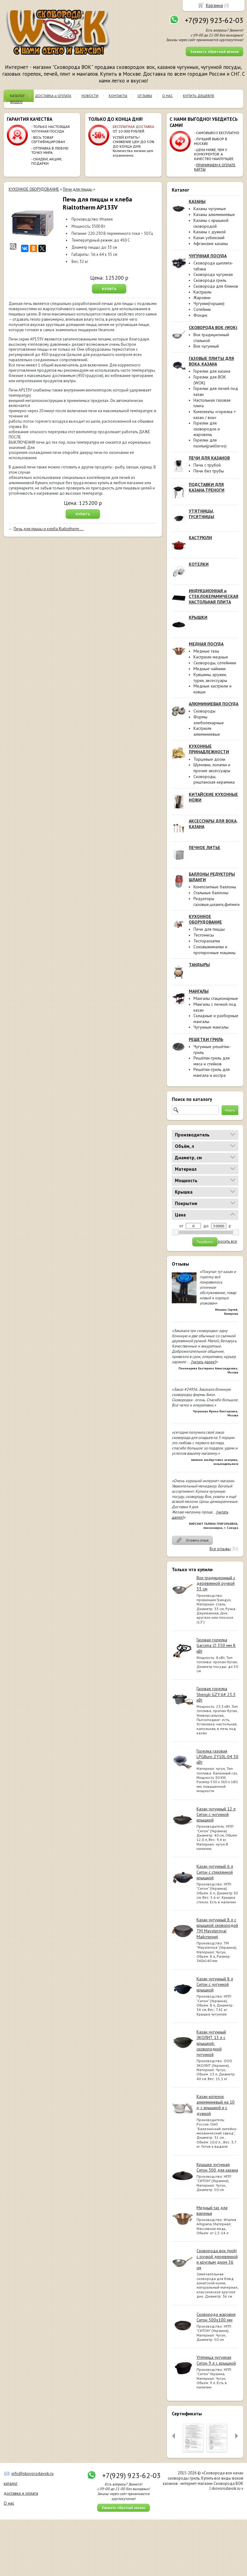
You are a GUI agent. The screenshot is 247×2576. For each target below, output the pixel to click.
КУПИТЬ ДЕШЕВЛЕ (198, 95)
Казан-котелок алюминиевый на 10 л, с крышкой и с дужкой (216, 2105)
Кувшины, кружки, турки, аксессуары (210, 677)
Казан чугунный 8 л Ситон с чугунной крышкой (215, 1984)
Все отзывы (220, 1548)
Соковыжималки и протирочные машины (214, 949)
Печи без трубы (208, 471)
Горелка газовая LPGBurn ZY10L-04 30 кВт (217, 1756)
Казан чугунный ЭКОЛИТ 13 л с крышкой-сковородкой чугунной (211, 2043)
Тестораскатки (206, 941)
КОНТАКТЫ (118, 95)
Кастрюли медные (210, 657)
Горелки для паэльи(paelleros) (210, 443)
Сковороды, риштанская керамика (214, 779)
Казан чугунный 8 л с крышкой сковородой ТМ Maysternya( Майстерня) (217, 1928)
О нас (9, 2503)
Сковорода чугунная (213, 274)
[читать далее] (203, 1361)
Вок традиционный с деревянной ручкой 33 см (216, 1583)
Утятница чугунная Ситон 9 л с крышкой (216, 2360)
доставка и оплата (21, 2493)
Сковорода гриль (209, 280)
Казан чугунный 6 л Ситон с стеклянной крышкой (215, 1871)
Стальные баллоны (210, 892)
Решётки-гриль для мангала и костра (211, 1072)
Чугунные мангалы (210, 1027)
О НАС (167, 95)
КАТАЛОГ (17, 95)
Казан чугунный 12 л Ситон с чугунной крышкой (216, 1814)
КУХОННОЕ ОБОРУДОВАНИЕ (34, 189)
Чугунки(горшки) (208, 303)
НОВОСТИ (89, 95)
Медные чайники (209, 668)
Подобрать (205, 1242)
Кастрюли (202, 292)
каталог (11, 2483)
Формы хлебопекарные (208, 719)
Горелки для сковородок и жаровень (206, 428)
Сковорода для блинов (215, 286)
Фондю (200, 315)
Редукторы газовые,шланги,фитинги (216, 901)
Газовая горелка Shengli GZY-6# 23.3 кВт (216, 1694)
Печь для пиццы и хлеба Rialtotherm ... (49, 528)
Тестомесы (203, 935)
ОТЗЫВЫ (144, 95)
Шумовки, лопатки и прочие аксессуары (211, 767)
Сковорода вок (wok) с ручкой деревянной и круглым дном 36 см (217, 2259)
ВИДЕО (16, 101)
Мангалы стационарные (215, 998)
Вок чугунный (206, 346)
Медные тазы (206, 651)
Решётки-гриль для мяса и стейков (211, 1061)
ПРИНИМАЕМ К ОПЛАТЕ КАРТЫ (214, 167)
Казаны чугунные (209, 208)
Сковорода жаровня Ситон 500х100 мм (216, 2317)
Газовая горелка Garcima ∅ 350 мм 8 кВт (216, 1645)
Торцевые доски (209, 759)
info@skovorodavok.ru (32, 2473)
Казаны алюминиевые (214, 214)
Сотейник (202, 309)
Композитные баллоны (214, 887)
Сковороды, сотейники (214, 663)
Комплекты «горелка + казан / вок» (214, 414)
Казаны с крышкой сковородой (210, 223)
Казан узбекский (208, 237)
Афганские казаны (210, 243)
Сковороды (204, 711)
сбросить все (225, 1241)
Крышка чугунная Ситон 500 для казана (217, 2167)
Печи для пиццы (209, 929)
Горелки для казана (211, 371)
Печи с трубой (207, 465)
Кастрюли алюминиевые (206, 731)
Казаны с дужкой (209, 232)
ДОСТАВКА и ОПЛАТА (53, 95)
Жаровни (201, 297)
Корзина (214, 5)
